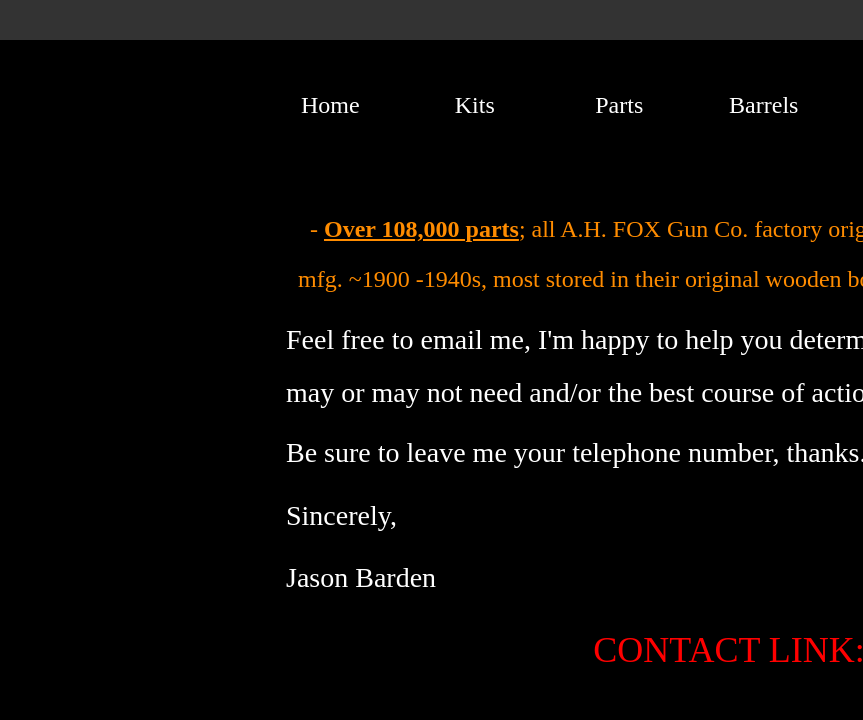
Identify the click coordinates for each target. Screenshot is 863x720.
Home (330, 105)
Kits (475, 105)
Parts (619, 105)
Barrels (763, 105)
